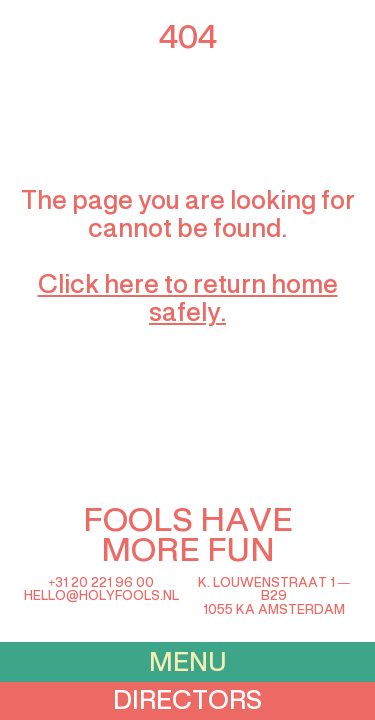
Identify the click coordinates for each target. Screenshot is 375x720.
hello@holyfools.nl (101, 597)
